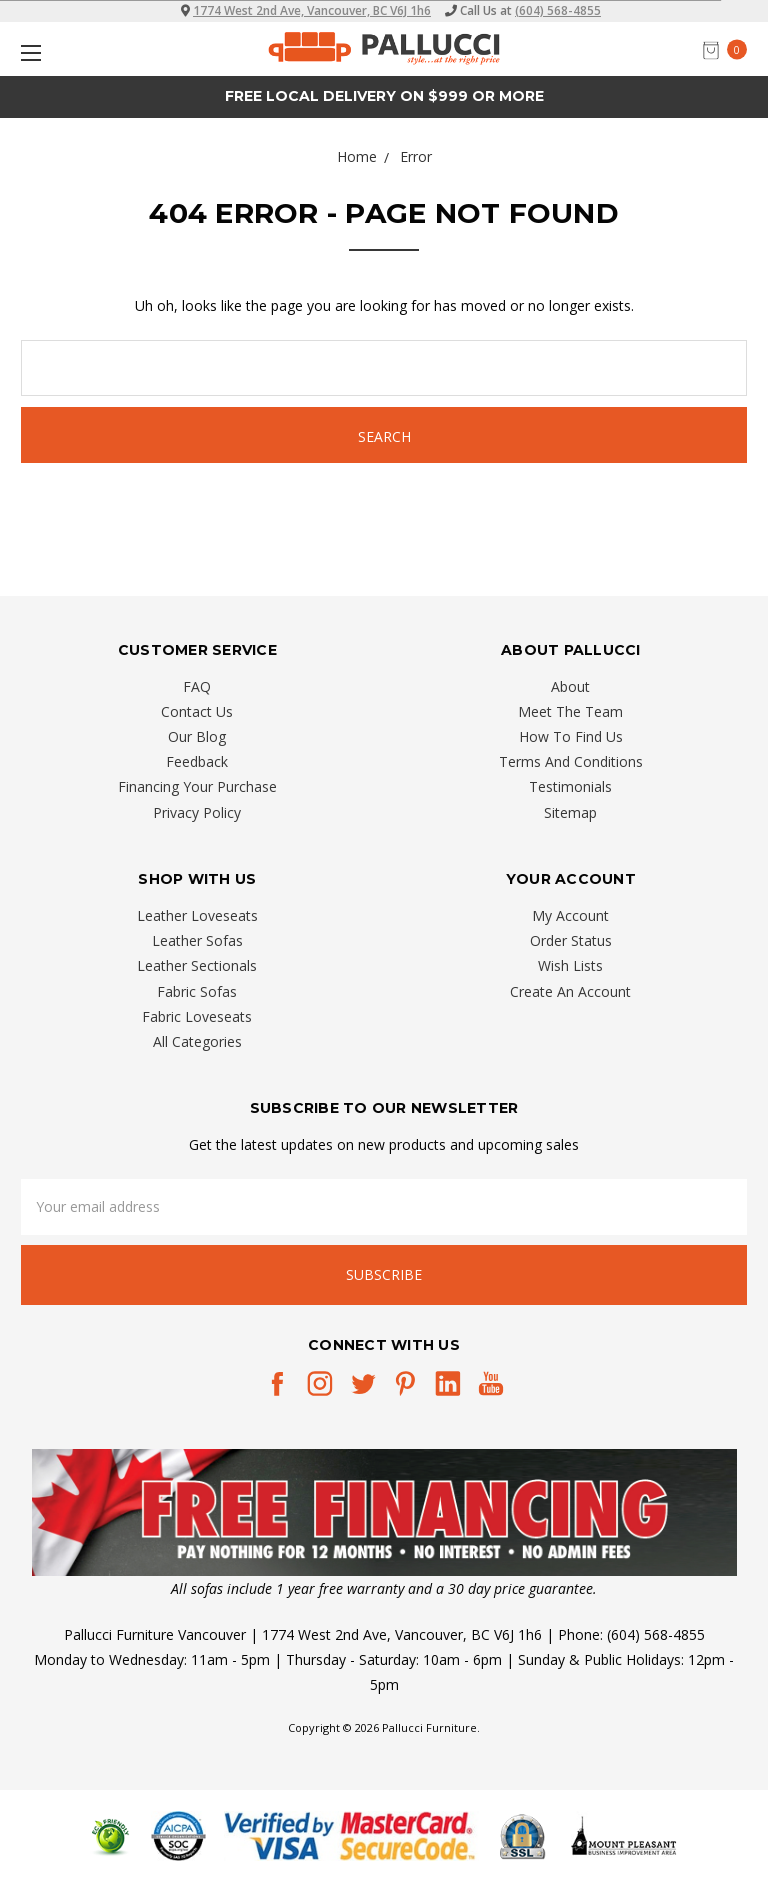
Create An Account (570, 991)
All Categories (197, 1041)
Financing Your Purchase (197, 786)
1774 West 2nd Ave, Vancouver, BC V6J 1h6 (312, 10)
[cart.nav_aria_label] (730, 49)
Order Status (571, 940)
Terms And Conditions (571, 761)
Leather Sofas (197, 940)
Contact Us (197, 711)
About (570, 686)
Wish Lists (570, 965)
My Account (570, 915)
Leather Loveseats (197, 915)
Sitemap (570, 812)
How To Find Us (571, 736)
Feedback (197, 761)
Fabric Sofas (197, 991)
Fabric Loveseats (197, 1016)
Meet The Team (570, 711)
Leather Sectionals (197, 965)
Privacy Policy (197, 812)
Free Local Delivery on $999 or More (384, 96)
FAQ (197, 686)
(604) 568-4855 (558, 10)
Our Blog (197, 736)
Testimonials (570, 786)
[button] (384, 1512)
